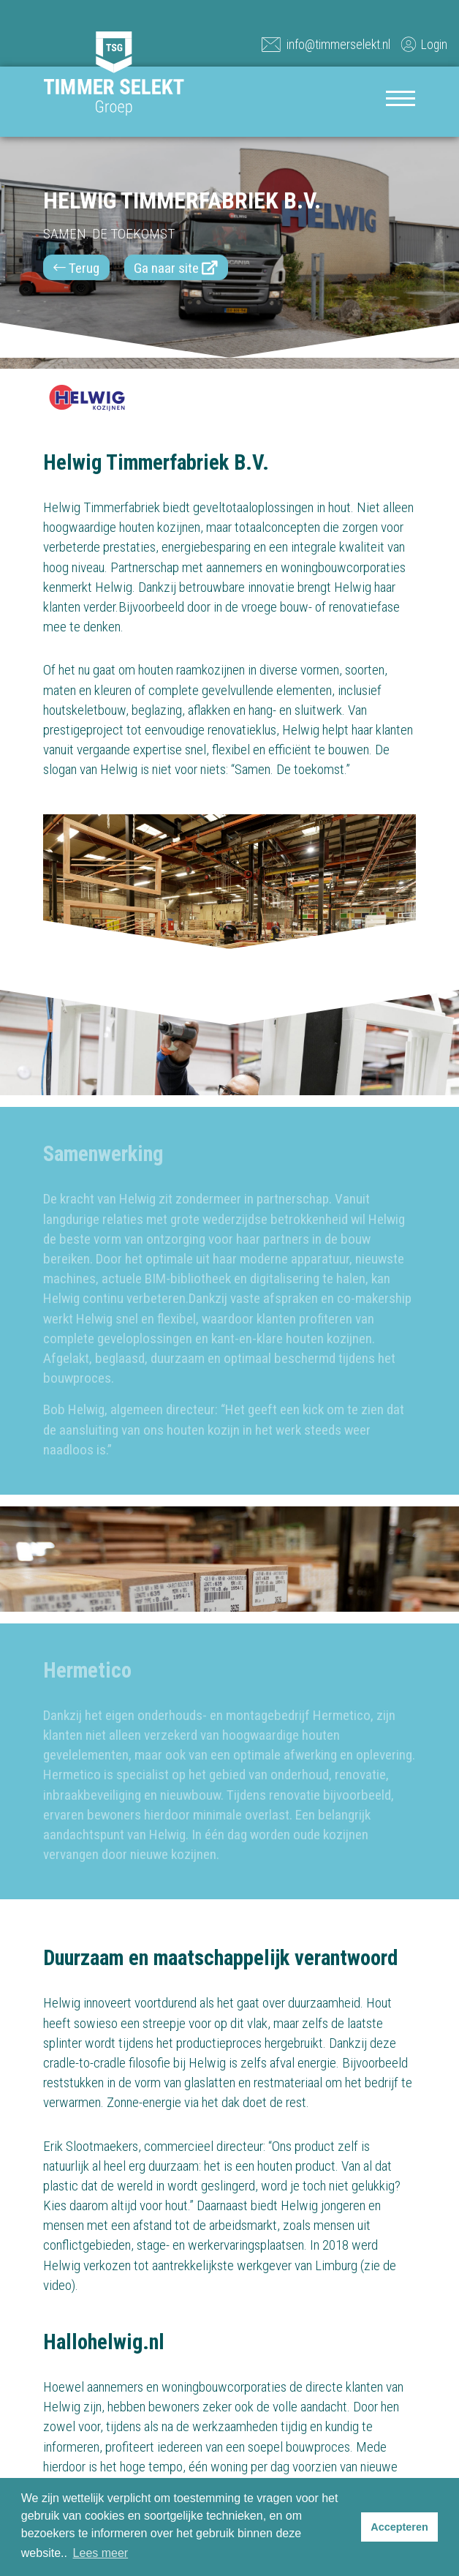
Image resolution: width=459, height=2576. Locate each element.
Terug (76, 268)
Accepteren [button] (399, 2527)
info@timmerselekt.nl (326, 44)
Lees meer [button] (101, 2553)
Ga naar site (176, 268)
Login (423, 44)
